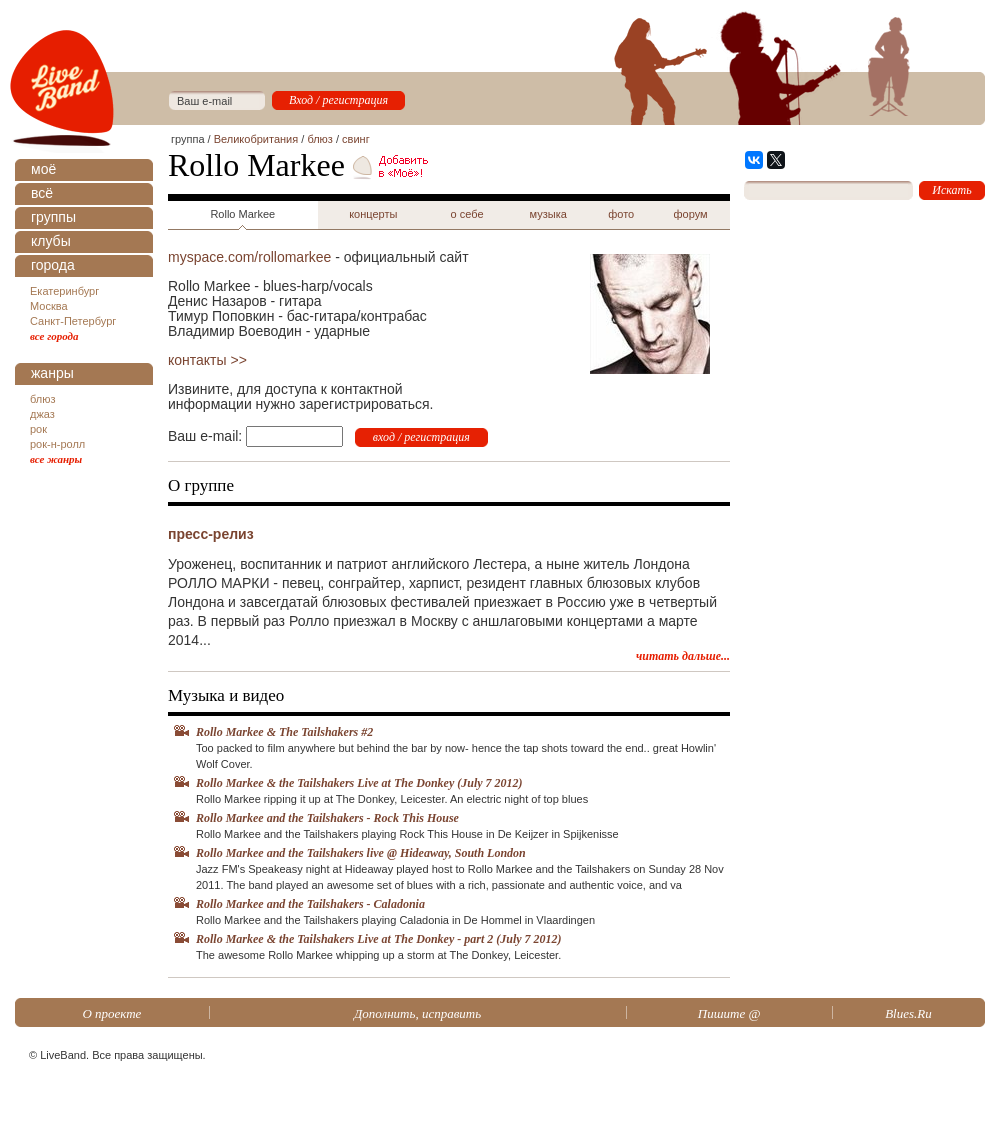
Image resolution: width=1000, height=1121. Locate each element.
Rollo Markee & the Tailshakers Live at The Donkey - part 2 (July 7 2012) (379, 939)
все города (54, 336)
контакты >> (207, 360)
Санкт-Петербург (73, 321)
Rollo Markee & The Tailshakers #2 (284, 732)
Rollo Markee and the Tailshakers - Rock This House (327, 818)
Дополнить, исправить (417, 1013)
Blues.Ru (908, 1013)
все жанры (56, 459)
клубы (51, 241)
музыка (548, 214)
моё (43, 169)
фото (621, 214)
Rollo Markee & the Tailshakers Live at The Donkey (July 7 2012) (359, 783)
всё (42, 193)
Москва (49, 306)
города (53, 265)
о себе (467, 214)
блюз (43, 399)
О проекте (111, 1013)
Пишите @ (729, 1013)
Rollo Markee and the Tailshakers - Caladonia (310, 904)
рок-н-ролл (57, 444)
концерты (373, 214)
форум (691, 214)
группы (53, 217)
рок (38, 429)
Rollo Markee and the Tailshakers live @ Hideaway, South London (361, 853)
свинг (356, 139)
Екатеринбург (64, 291)
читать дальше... (683, 656)
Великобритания (256, 139)
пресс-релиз (211, 534)
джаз (42, 414)
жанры (52, 373)
